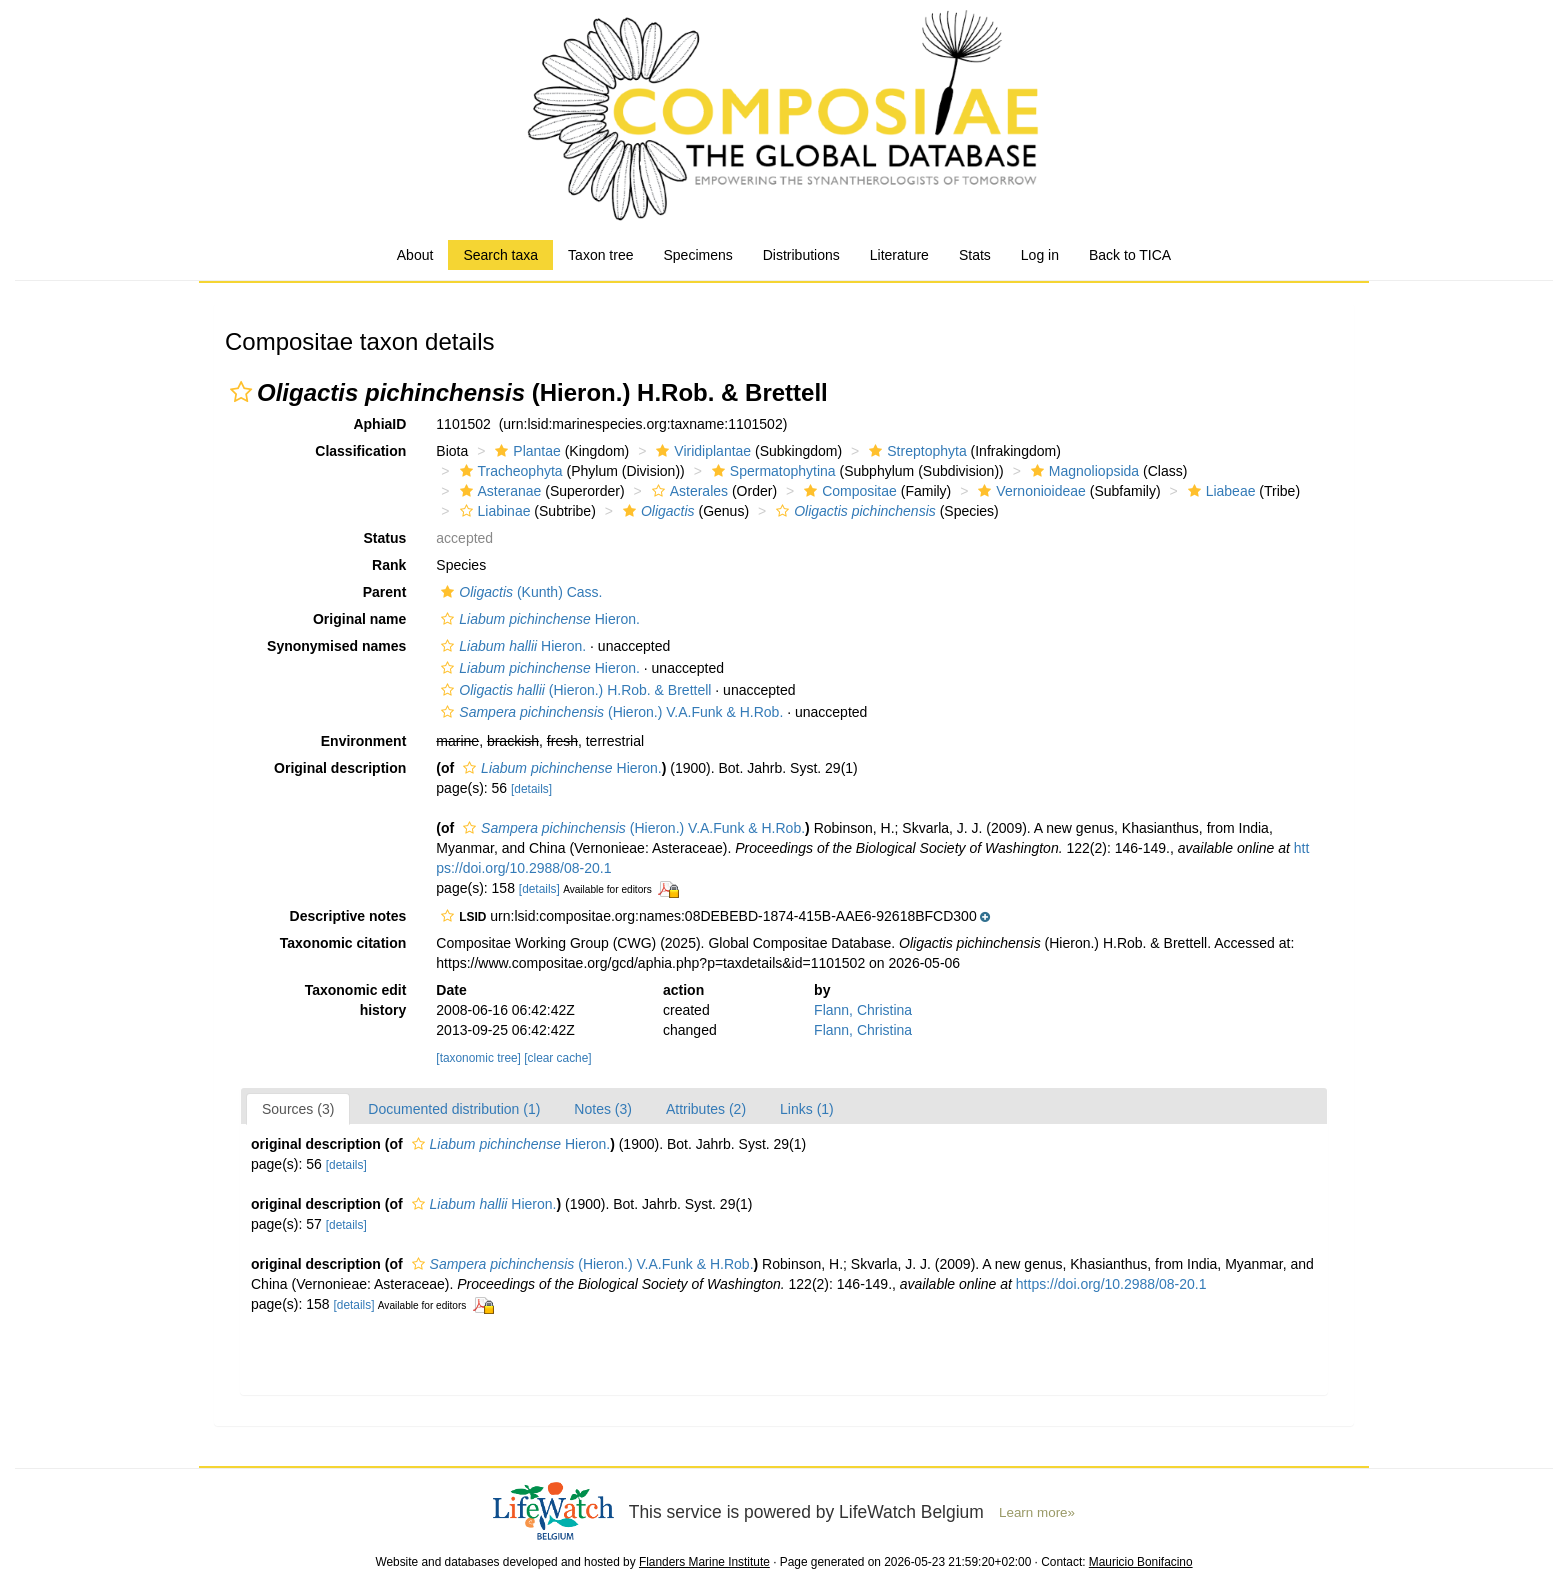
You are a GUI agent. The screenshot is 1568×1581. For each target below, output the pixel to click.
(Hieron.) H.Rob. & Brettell (573, 690)
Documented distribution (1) (454, 1109)
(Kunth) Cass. (519, 592)
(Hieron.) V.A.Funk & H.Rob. (609, 712)
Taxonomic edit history (356, 1000)
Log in (1040, 255)
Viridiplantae (701, 451)
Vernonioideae (1029, 491)
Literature (899, 255)
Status (385, 538)
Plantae (525, 451)
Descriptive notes (348, 916)
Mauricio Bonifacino (1141, 1562)
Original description (340, 768)
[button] (241, 392)
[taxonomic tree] (478, 1058)
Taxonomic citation (343, 943)
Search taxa (500, 255)
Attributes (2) (706, 1109)
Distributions (801, 255)
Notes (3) (603, 1109)
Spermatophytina (771, 471)
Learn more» (1037, 1512)
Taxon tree (600, 255)
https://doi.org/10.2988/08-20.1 (1111, 1284)
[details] (531, 789)
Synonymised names (336, 646)
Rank (389, 565)
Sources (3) (298, 1109)
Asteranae (498, 491)
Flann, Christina (863, 1010)
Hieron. (538, 619)
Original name (359, 619)
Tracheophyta (509, 471)
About (415, 255)
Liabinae (493, 511)
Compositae (848, 491)
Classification (360, 451)
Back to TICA (1130, 255)
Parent (385, 592)
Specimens (697, 255)
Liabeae (1219, 491)
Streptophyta (915, 451)
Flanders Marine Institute (704, 1562)
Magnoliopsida (1082, 471)
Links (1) (807, 1109)
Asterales (687, 491)
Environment (364, 741)
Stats (975, 255)
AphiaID (379, 424)
